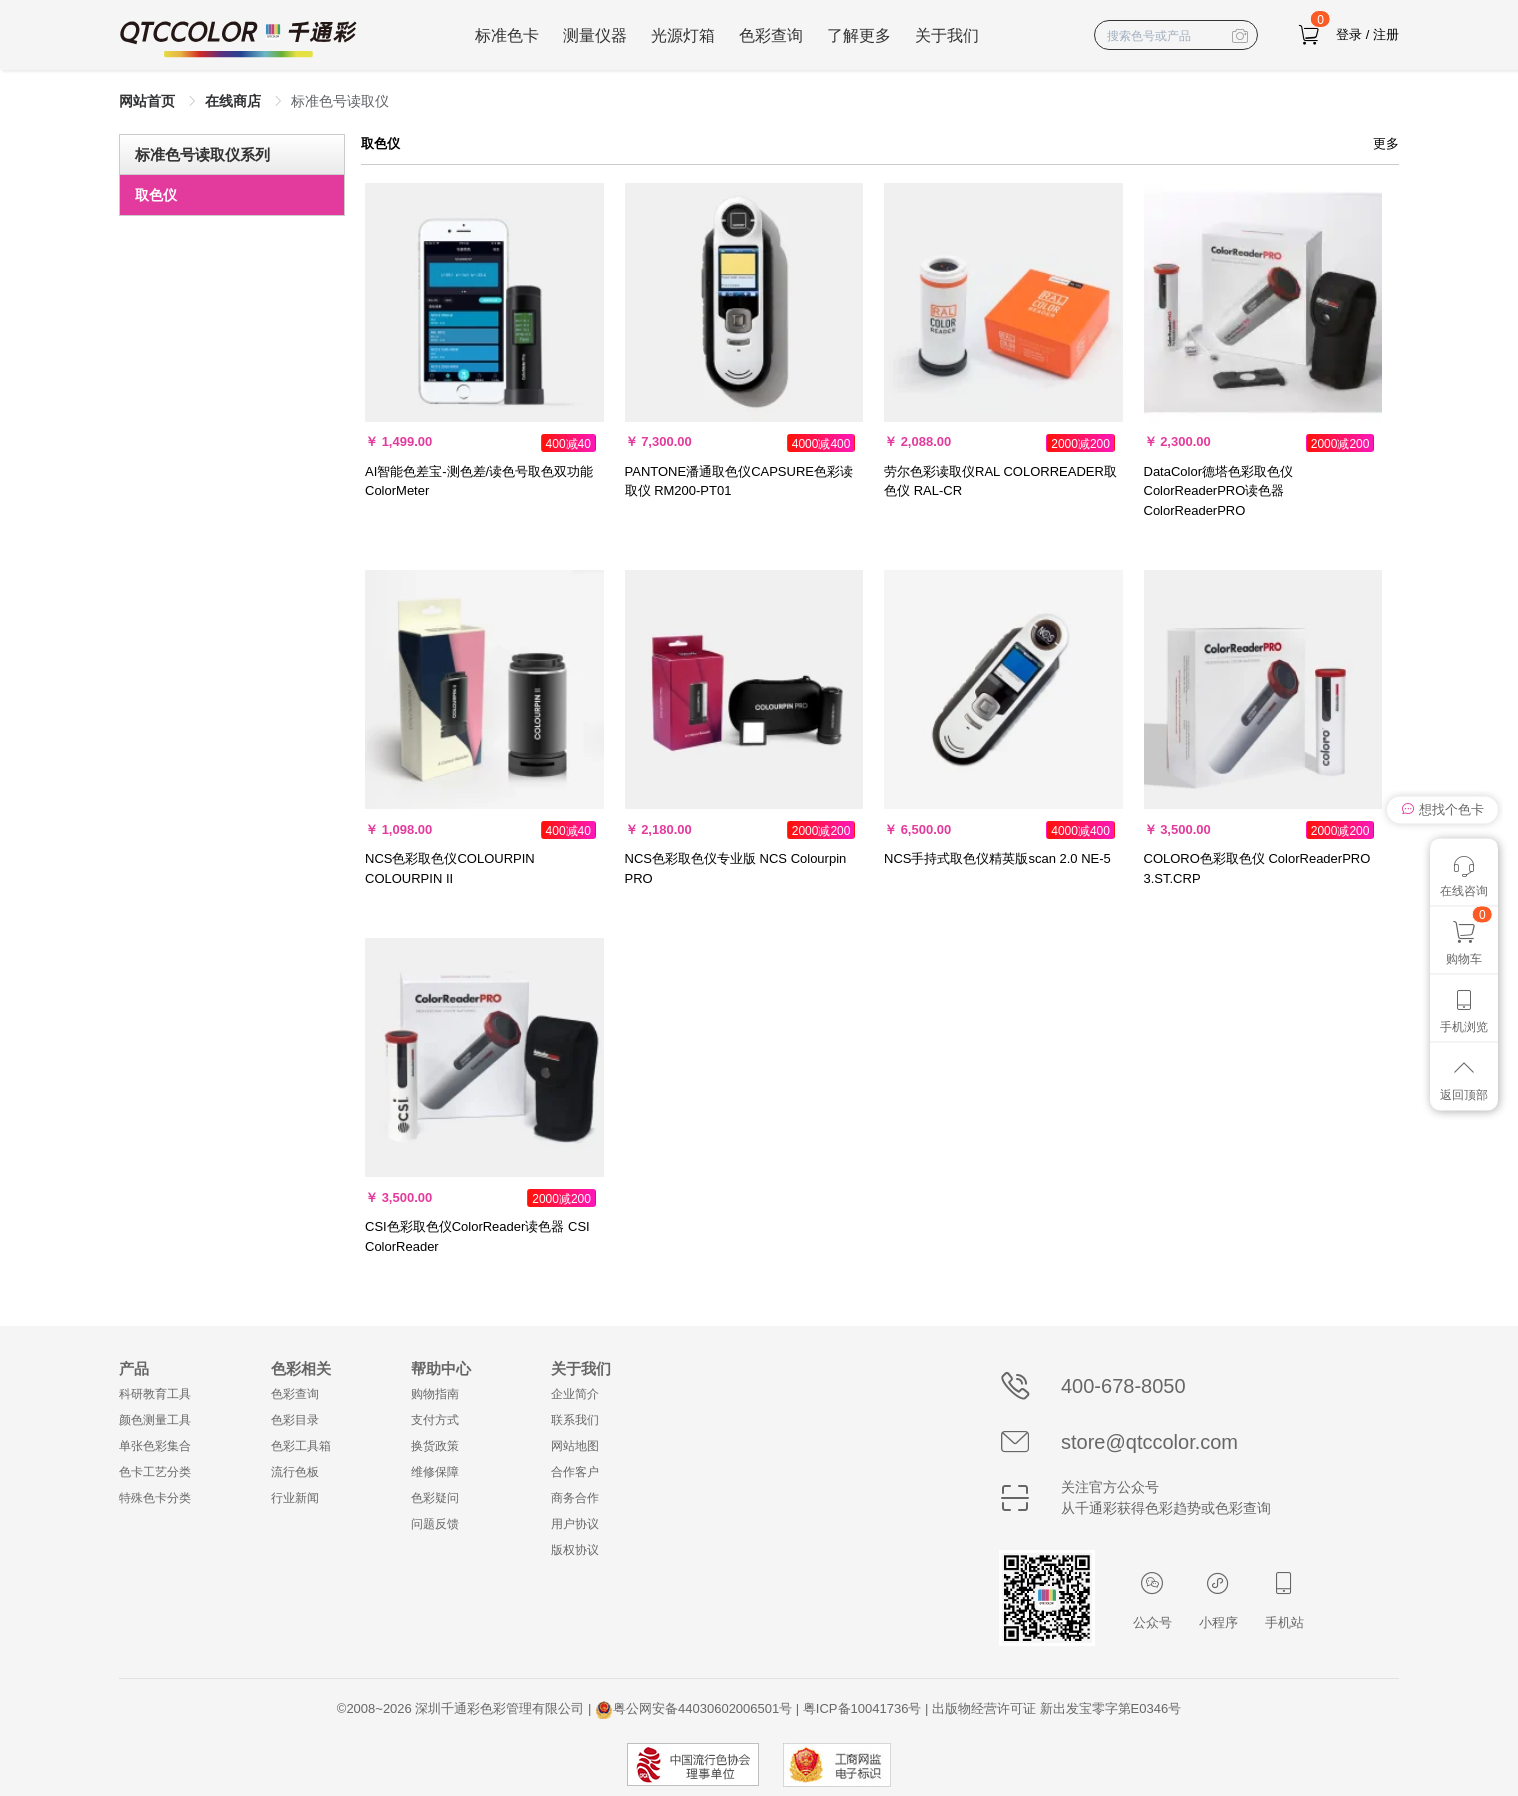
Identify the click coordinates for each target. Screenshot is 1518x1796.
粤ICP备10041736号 (862, 1708)
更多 (1386, 143)
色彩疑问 (435, 1498)
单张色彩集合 (155, 1446)
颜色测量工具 (155, 1420)
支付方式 (435, 1420)
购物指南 (435, 1394)
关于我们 (947, 35)
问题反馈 (435, 1524)
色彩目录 (295, 1420)
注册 (1386, 34)
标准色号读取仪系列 (202, 154)
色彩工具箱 (301, 1446)
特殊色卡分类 (155, 1498)
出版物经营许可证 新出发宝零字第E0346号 (1056, 1708)
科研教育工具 (155, 1394)
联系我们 (575, 1420)
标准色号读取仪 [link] (340, 101)
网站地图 (575, 1446)
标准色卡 (507, 35)
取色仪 (156, 195)
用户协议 (575, 1524)
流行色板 (295, 1472)
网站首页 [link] (149, 101)
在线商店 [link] (235, 101)
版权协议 (575, 1550)
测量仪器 (595, 35)
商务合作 (575, 1498)
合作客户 (575, 1472)
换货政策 (435, 1446)
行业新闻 (295, 1498)
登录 (1349, 34)
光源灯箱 (683, 35)
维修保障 (435, 1472)
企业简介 (575, 1394)
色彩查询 (771, 35)
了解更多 (859, 35)
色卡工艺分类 (155, 1472)
